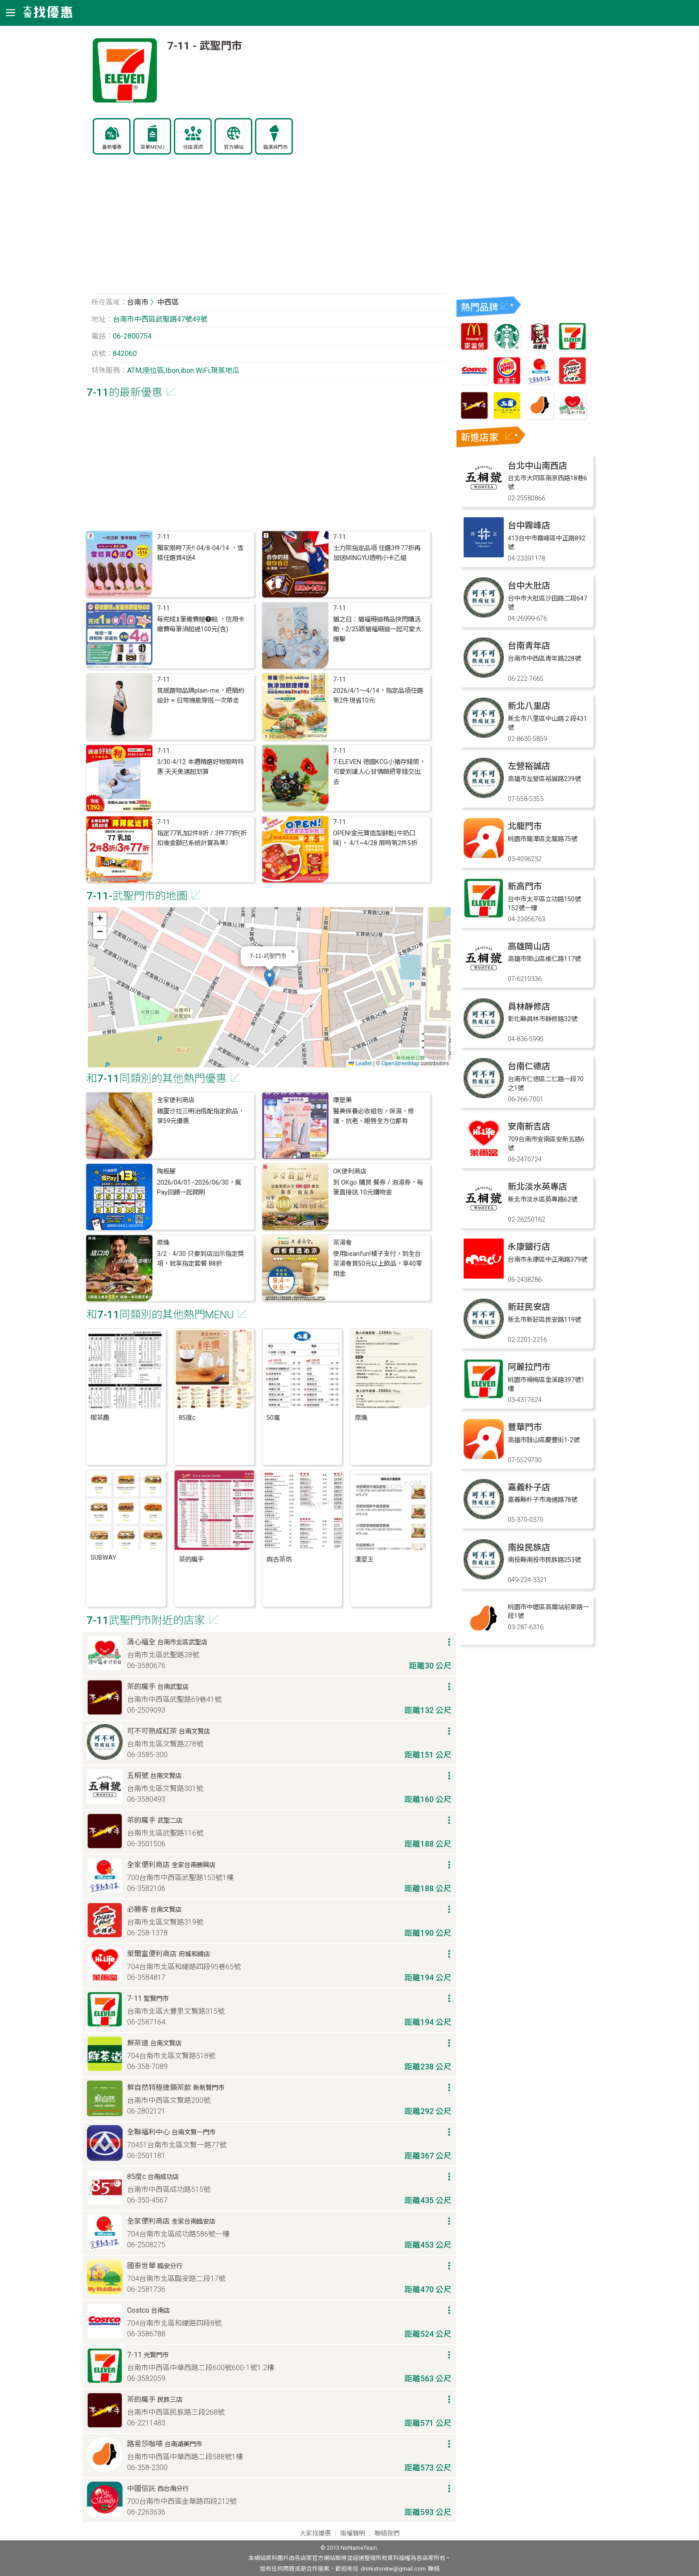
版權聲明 (352, 2533)
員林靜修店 (529, 1007)
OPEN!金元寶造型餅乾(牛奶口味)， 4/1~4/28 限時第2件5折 (375, 838)
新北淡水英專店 (537, 1187)
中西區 (168, 302)
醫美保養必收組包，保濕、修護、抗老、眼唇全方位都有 (373, 1116)
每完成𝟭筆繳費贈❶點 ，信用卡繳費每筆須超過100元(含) (200, 624)
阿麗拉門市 (529, 1367)
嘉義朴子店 (529, 1487)
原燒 (163, 1243)
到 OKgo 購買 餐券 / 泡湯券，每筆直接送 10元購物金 (378, 1187)
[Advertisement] (269, 229)
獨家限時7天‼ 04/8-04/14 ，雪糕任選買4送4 (200, 553)
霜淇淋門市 (275, 147)
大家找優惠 (315, 2533)
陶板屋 (166, 1171)
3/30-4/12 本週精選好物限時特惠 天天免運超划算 (200, 767)
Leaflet (360, 1063)
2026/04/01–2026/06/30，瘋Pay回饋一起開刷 (199, 1187)
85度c (187, 1418)
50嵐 (273, 1418)
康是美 (342, 1100)
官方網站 (233, 147)
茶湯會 (342, 1243)
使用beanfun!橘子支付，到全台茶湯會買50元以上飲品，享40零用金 (377, 1264)
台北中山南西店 (537, 466)
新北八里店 (529, 706)
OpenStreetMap (400, 1063)
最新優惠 (112, 147)
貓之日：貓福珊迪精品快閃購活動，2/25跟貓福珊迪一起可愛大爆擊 (377, 629)
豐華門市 (525, 1427)
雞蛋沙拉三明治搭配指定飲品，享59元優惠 (200, 1116)
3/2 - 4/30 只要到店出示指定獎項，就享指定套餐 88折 (200, 1259)
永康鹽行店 (529, 1247)
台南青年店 (529, 646)
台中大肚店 (529, 586)
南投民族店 (529, 1547)
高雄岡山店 (529, 946)
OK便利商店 (349, 1171)
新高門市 (525, 886)
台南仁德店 (529, 1066)
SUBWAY (103, 1558)
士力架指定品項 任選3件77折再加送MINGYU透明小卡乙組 (376, 553)
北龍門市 (525, 826)
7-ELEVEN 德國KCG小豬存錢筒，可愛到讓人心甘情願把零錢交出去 (379, 772)
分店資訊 (193, 147)
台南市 (137, 302)
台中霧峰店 (529, 525)
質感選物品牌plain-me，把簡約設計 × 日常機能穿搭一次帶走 (200, 695)
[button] (269, 978)
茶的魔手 (191, 1559)
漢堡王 (364, 1559)
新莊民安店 (529, 1307)
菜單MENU (152, 147)
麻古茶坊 (279, 1559)
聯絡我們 (386, 2533)
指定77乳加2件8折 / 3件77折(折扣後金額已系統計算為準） (202, 838)
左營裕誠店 (529, 766)
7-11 (163, 537)
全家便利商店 (175, 1100)
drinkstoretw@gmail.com (393, 2568)
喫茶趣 (99, 1418)
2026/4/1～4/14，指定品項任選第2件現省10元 (378, 695)
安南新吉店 (529, 1126)
